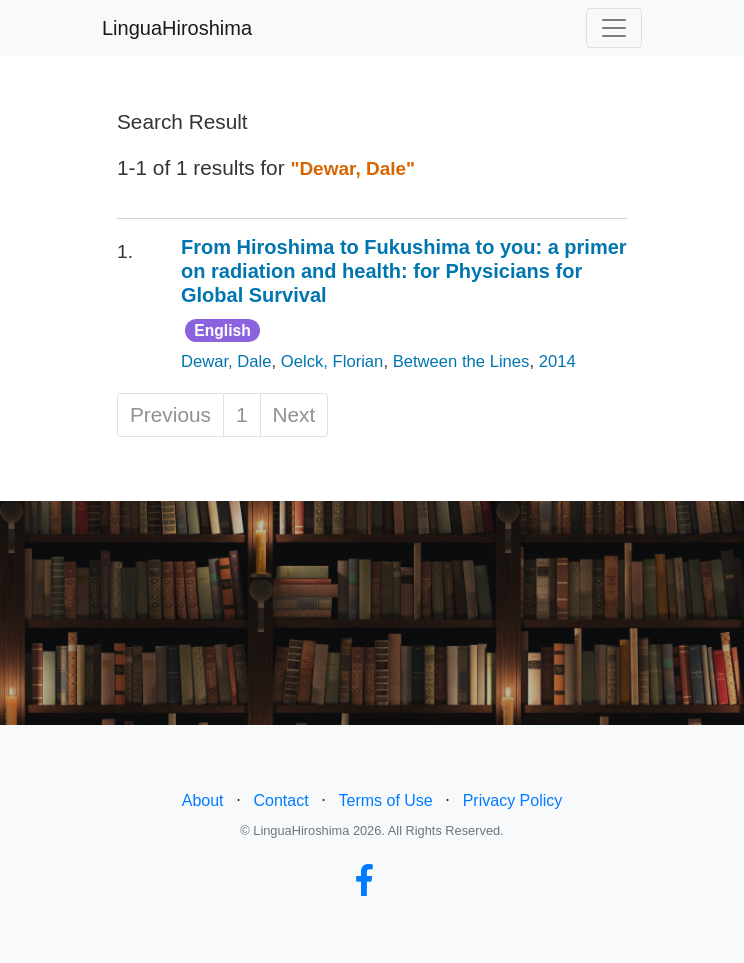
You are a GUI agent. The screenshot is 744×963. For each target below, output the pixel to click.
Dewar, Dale (226, 361)
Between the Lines (461, 361)
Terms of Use (386, 800)
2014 (557, 361)
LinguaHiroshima (177, 28)
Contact (280, 800)
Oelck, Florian (332, 361)
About (203, 800)
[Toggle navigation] (614, 28)
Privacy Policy (513, 800)
